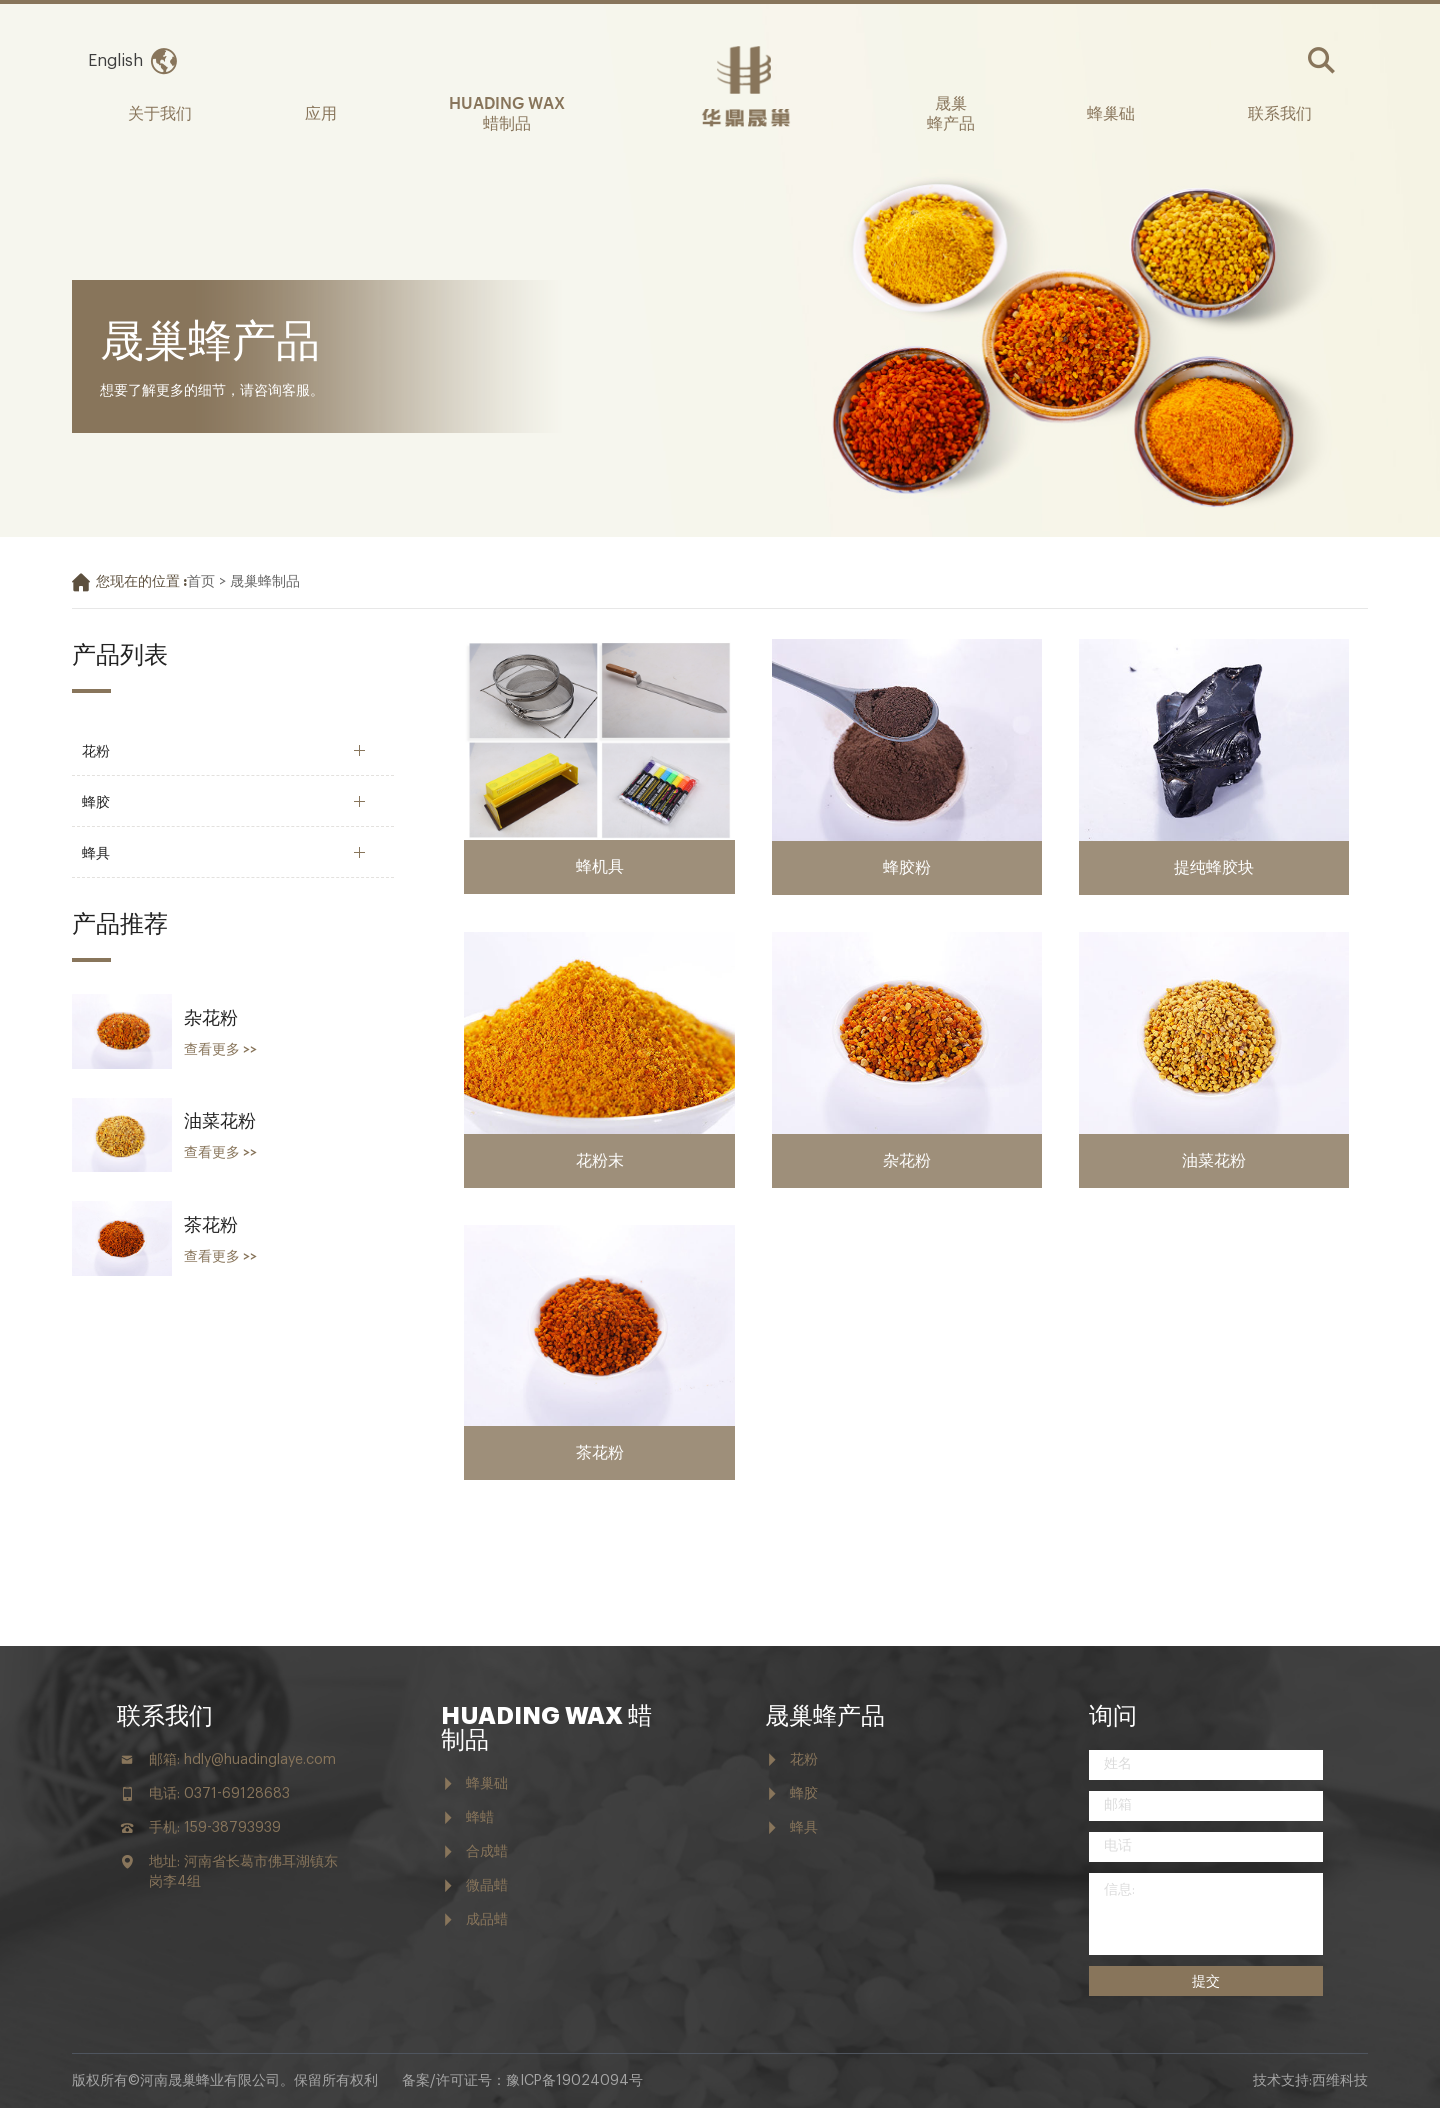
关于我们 (160, 112)
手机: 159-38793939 (215, 1828)
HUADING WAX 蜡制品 (507, 112)
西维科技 (1340, 2081)
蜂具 (96, 851)
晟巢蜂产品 (825, 1716)
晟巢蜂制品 (265, 582)
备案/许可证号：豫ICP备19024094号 (522, 2081)
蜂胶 (96, 800)
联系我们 (1280, 112)
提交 (1206, 1981)
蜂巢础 (1111, 112)
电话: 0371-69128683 (219, 1794)
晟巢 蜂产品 (951, 112)
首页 (201, 582)
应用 (321, 112)
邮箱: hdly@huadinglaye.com (242, 1760)
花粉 (96, 749)
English (115, 61)
